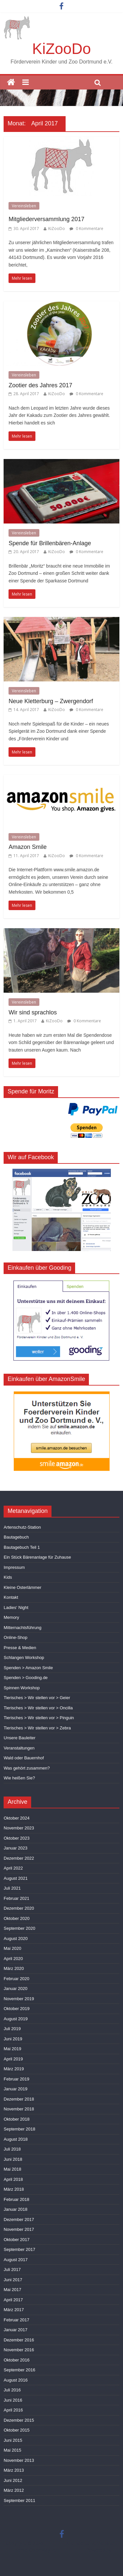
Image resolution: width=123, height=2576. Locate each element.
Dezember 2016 (19, 2339)
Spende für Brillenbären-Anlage (50, 543)
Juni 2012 (13, 2480)
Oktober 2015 (17, 2430)
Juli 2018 (12, 2149)
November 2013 (19, 2460)
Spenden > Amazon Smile (28, 1667)
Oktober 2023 (17, 1838)
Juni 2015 (13, 2440)
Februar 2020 (16, 1978)
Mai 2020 (12, 1948)
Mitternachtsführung (22, 1627)
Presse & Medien (20, 1647)
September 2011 (19, 2500)
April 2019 (13, 2058)
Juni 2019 (13, 2038)
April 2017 (13, 2299)
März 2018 (14, 2189)
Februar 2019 (16, 2079)
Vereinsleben (24, 206)
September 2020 (19, 1928)
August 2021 (16, 1878)
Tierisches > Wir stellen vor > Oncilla (38, 1707)
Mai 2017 (12, 2289)
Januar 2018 (15, 2209)
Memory (11, 1617)
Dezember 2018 (19, 2099)
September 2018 (19, 2129)
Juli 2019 (12, 2028)
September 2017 (19, 2249)
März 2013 (14, 2470)
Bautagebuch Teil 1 (22, 1547)
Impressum (14, 1567)
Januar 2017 (15, 2329)
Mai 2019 (12, 2048)
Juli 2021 (12, 1888)
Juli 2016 (12, 2389)
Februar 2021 (16, 1898)
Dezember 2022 (19, 1858)
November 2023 (19, 1827)
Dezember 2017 (19, 2219)
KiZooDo (61, 48)
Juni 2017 (13, 2279)
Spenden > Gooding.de (26, 1677)
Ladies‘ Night (16, 1607)
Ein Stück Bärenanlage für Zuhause (37, 1557)
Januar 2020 (15, 1988)
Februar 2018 (16, 2199)
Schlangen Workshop (24, 1657)
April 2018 (13, 2179)
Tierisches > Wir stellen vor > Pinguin (39, 1717)
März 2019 (14, 2068)
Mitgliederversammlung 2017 (46, 219)
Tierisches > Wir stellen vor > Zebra (37, 1727)
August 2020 (16, 1938)
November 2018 (19, 2108)
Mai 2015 (12, 2450)
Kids (8, 1577)
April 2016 (13, 2410)
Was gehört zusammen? (27, 1768)
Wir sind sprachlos (33, 1012)
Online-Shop (15, 1637)
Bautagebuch (16, 1537)
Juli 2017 (12, 2269)
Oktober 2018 (17, 2119)
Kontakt (11, 1597)
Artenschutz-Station (22, 1527)
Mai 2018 (12, 2169)
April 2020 (13, 1958)
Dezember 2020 (19, 1908)
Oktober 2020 (17, 1918)
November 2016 (19, 2349)
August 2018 (16, 2139)
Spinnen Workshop (22, 1687)
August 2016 (16, 2380)
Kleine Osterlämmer (22, 1587)
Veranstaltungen (19, 1748)
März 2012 (14, 2490)
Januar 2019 (15, 2088)
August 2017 (16, 2259)
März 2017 (14, 2309)
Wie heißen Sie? (19, 1777)
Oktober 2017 (17, 2239)
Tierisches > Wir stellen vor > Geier (37, 1697)
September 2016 (19, 2369)
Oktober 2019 (17, 2008)
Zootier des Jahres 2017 (40, 385)
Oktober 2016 (17, 2360)
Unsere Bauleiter (19, 1737)
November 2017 (19, 2229)
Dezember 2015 (19, 2420)
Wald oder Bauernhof (24, 1757)
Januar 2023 (15, 1848)
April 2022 (13, 1868)
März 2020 (14, 1968)
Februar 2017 (16, 2319)
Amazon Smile (28, 847)
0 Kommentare (86, 228)
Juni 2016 (13, 2400)
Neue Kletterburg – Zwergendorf (51, 701)
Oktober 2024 (17, 1818)
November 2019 (19, 1998)
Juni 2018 (13, 2159)
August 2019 (16, 2018)
